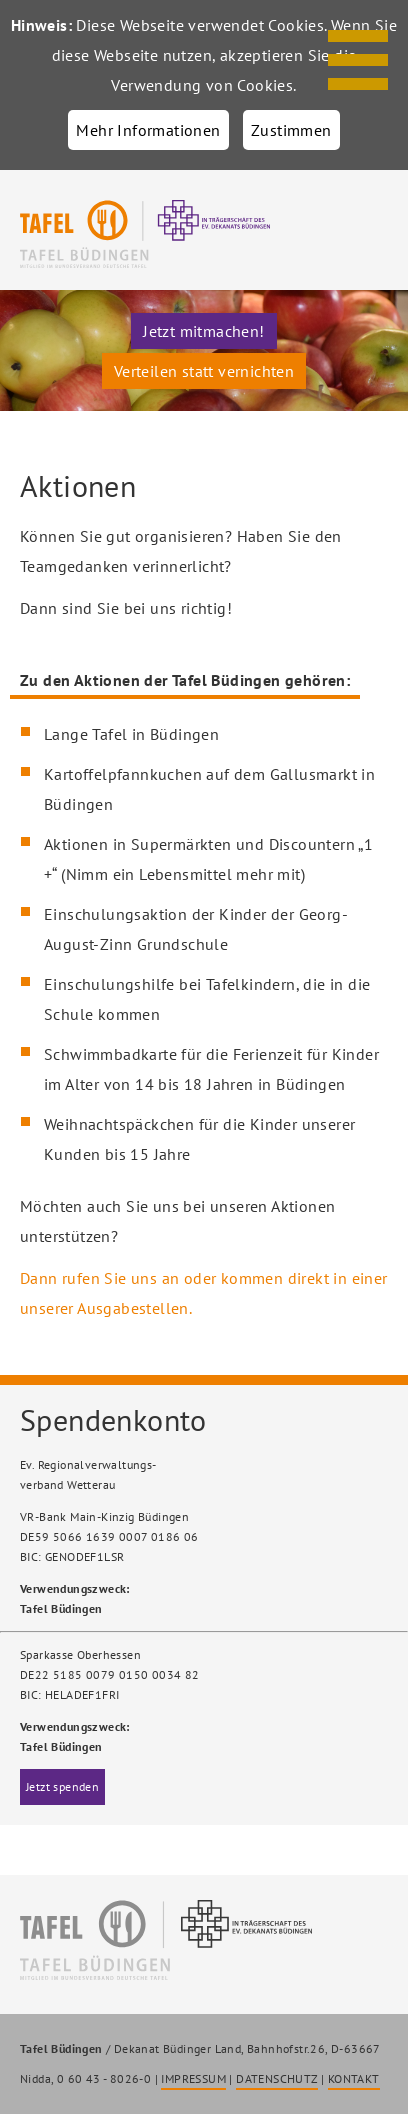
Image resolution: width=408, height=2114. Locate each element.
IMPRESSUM (193, 2078)
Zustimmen (291, 130)
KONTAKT (354, 2078)
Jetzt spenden (62, 1786)
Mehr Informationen (148, 130)
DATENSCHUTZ (276, 2078)
